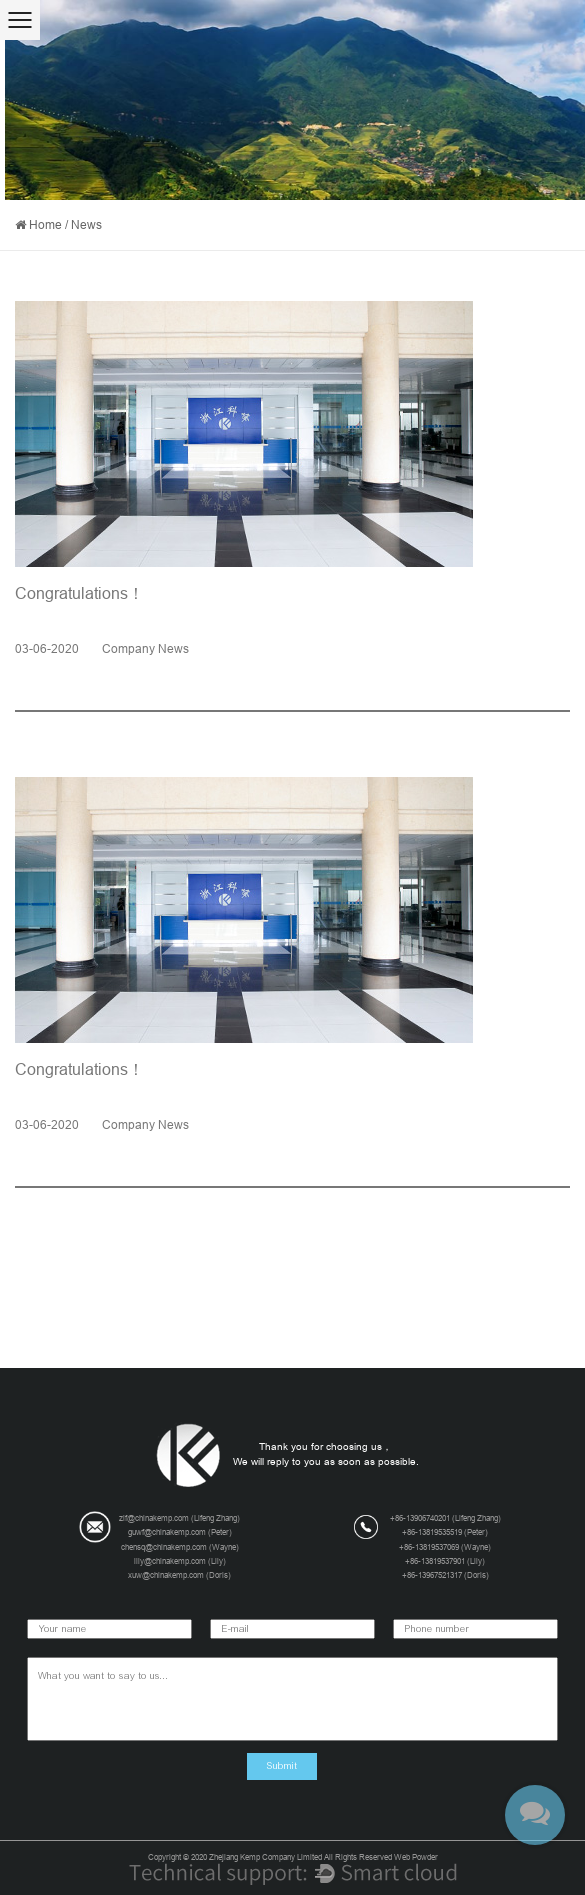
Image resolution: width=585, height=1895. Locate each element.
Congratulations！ (79, 593)
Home (45, 225)
